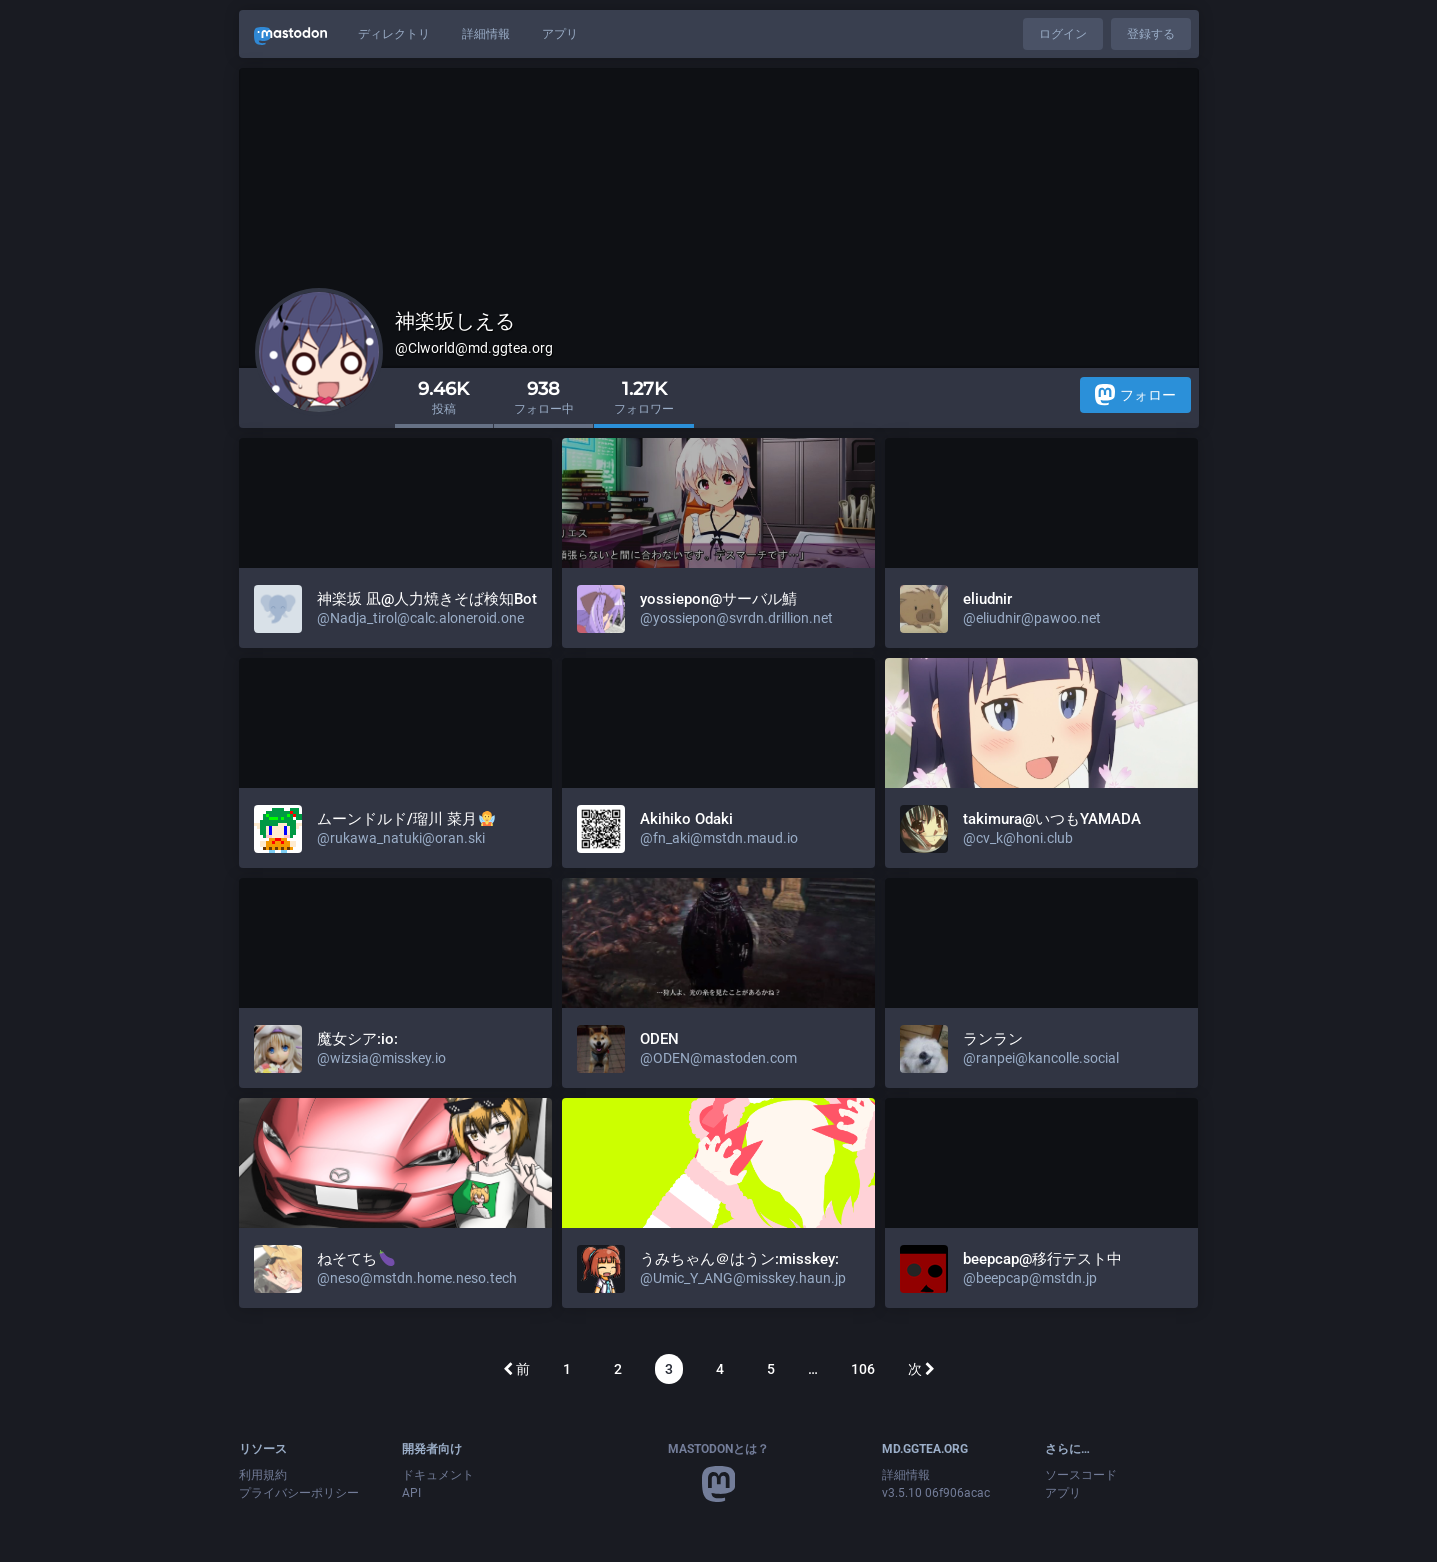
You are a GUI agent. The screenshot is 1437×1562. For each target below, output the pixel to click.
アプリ (560, 34)
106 (863, 1369)
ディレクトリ (394, 34)
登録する (1151, 34)
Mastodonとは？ (718, 1449)
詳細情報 (486, 34)
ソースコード (1081, 1475)
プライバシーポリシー (299, 1493)
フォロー (1135, 394)
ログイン (1063, 34)
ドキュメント (438, 1475)
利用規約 (263, 1475)
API (411, 1493)
